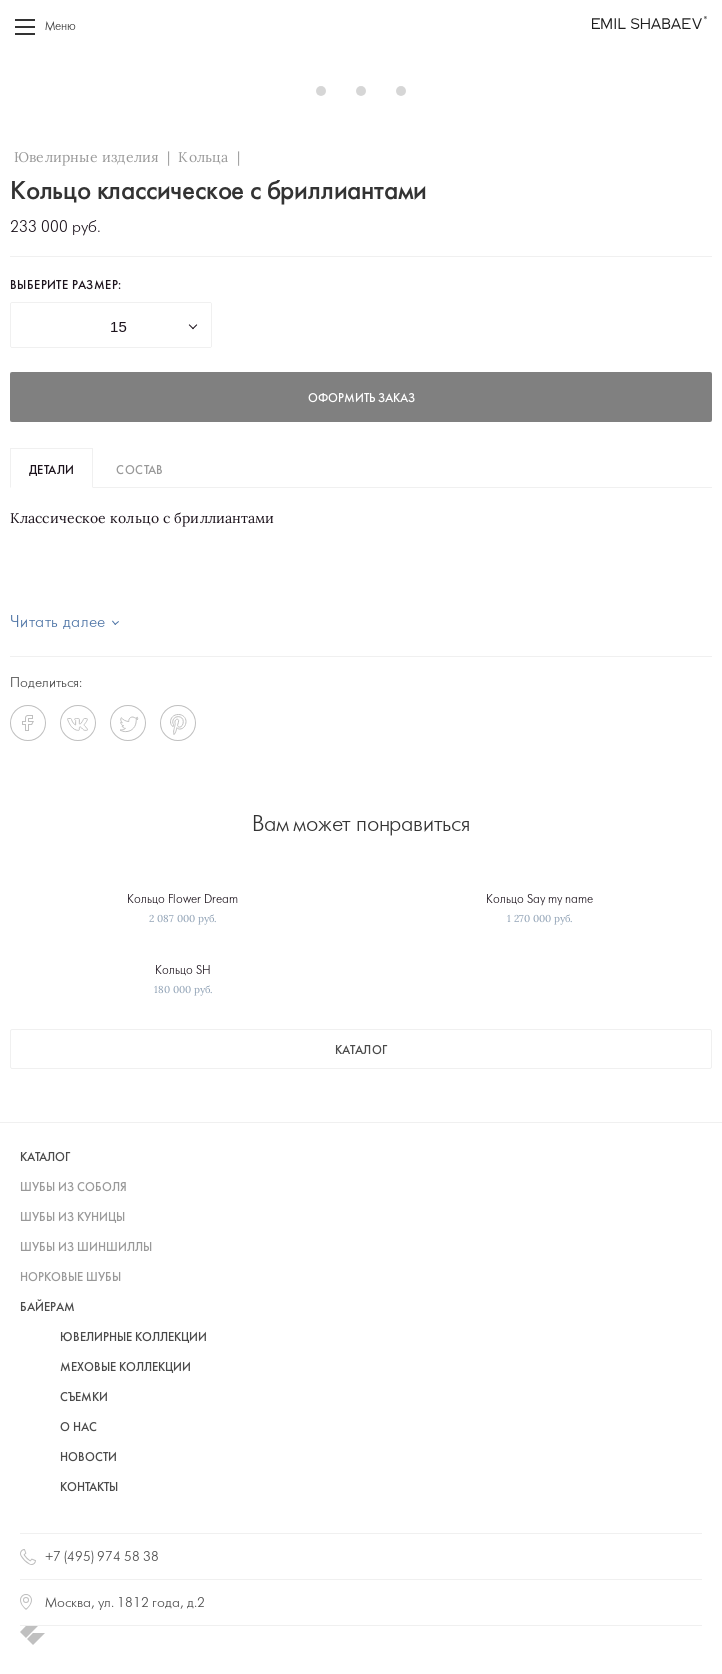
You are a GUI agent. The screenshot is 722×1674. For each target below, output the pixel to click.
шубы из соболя (73, 1188)
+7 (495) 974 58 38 (102, 1557)
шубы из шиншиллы (86, 1248)
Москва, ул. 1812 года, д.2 (125, 1603)
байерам (47, 1308)
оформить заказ (361, 399)
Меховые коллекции (125, 1368)
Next (686, 90)
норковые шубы (70, 1278)
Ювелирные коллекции (133, 1338)
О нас (78, 1428)
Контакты (89, 1488)
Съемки (84, 1398)
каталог (361, 1051)
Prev (36, 90)
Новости (88, 1458)
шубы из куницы (72, 1218)
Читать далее (58, 622)
